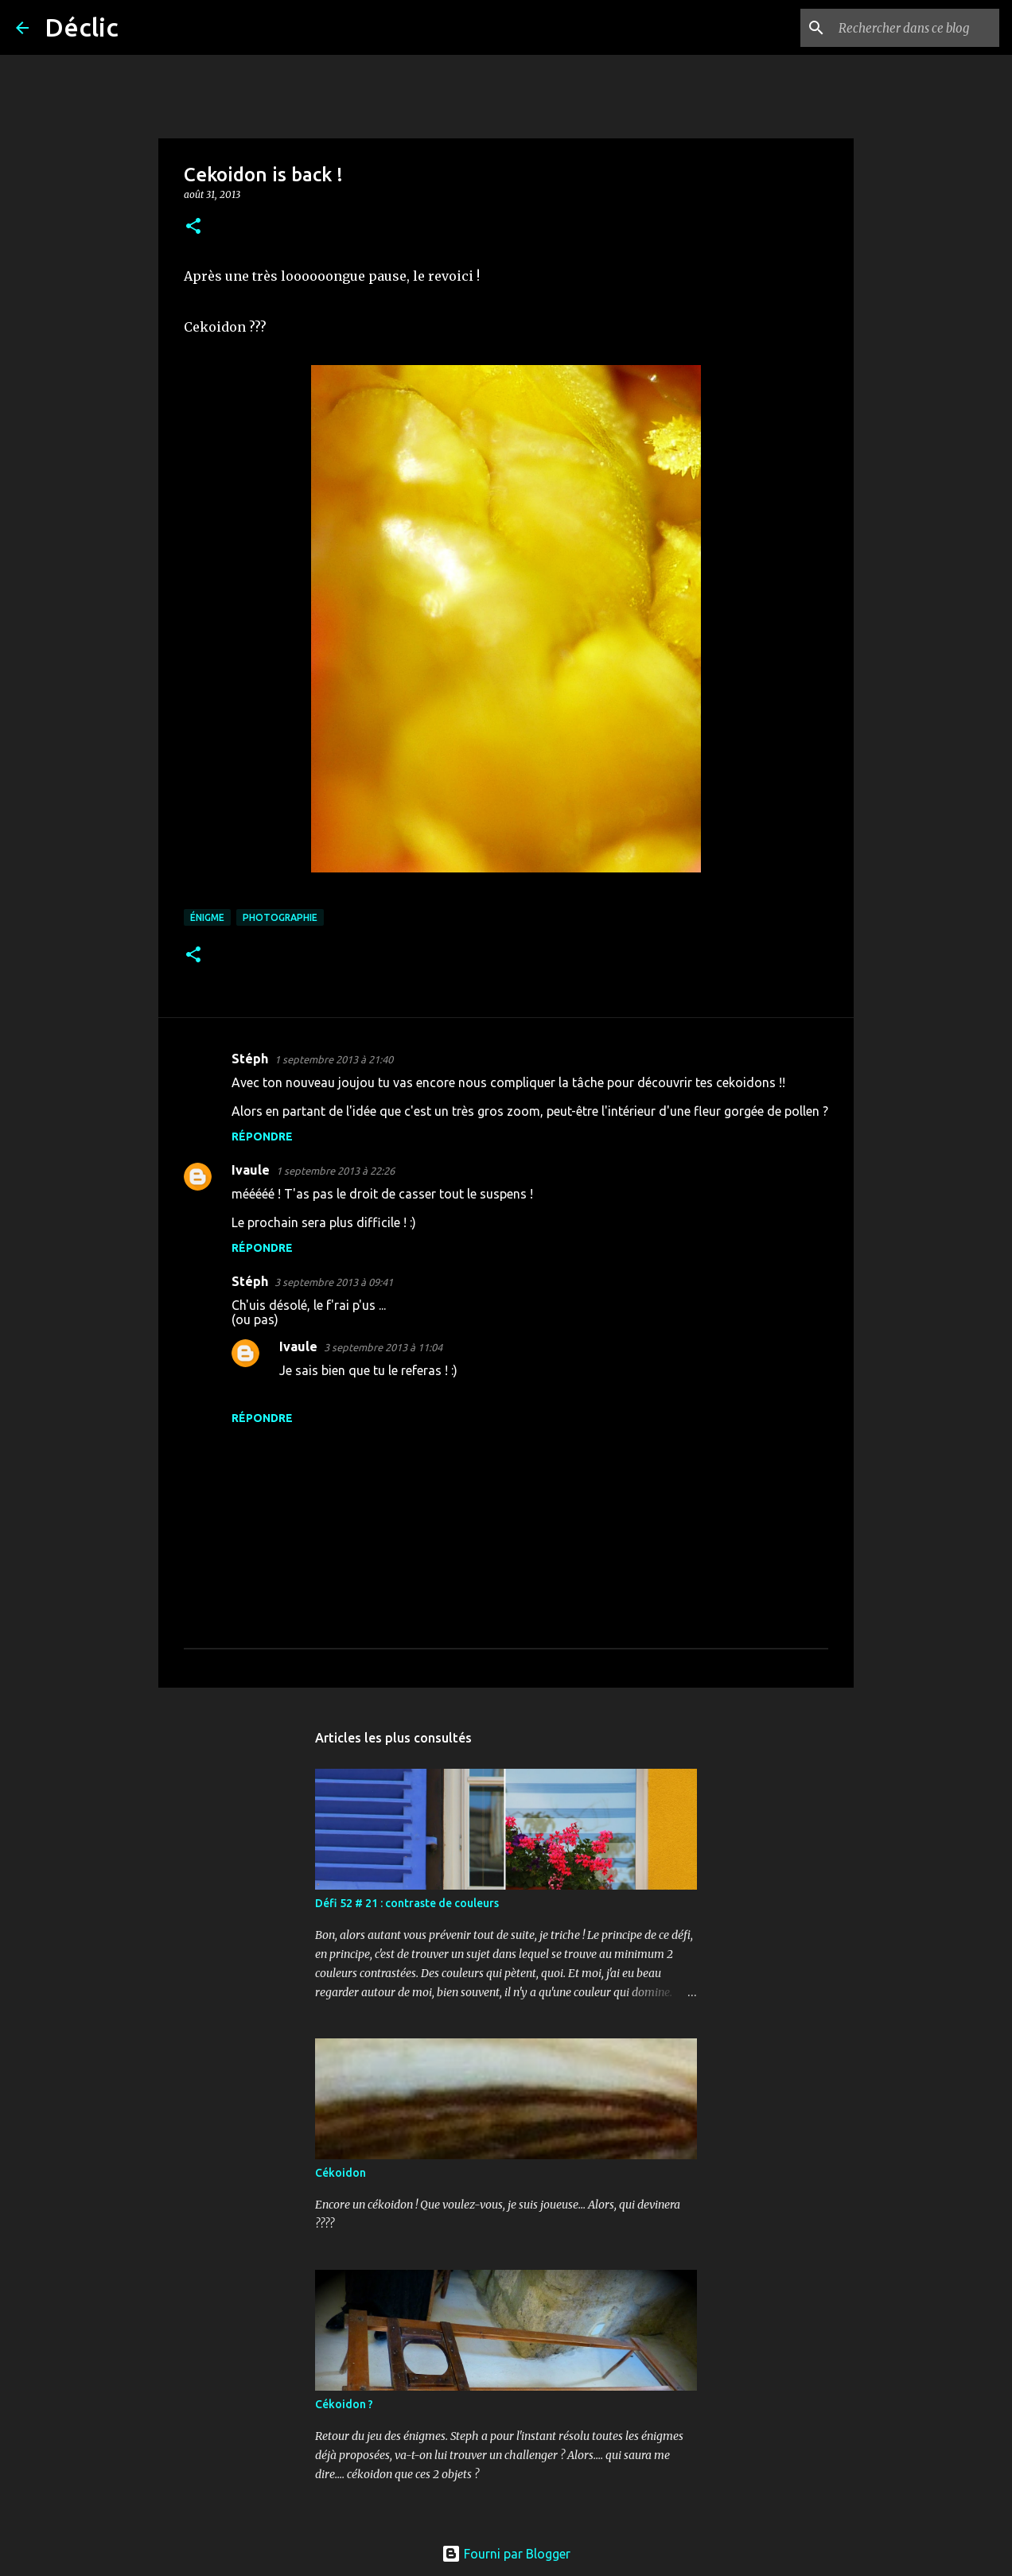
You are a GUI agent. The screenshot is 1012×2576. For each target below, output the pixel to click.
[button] (193, 227)
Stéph (250, 1058)
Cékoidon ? (344, 2404)
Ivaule (251, 1170)
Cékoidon (340, 2172)
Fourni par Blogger (506, 2554)
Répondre (262, 1136)
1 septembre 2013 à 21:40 (333, 1059)
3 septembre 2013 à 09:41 (333, 1282)
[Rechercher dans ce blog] (915, 28)
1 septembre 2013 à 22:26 (335, 1170)
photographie (280, 917)
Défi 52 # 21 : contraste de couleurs (407, 1903)
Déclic (82, 27)
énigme (207, 917)
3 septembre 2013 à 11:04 (383, 1347)
